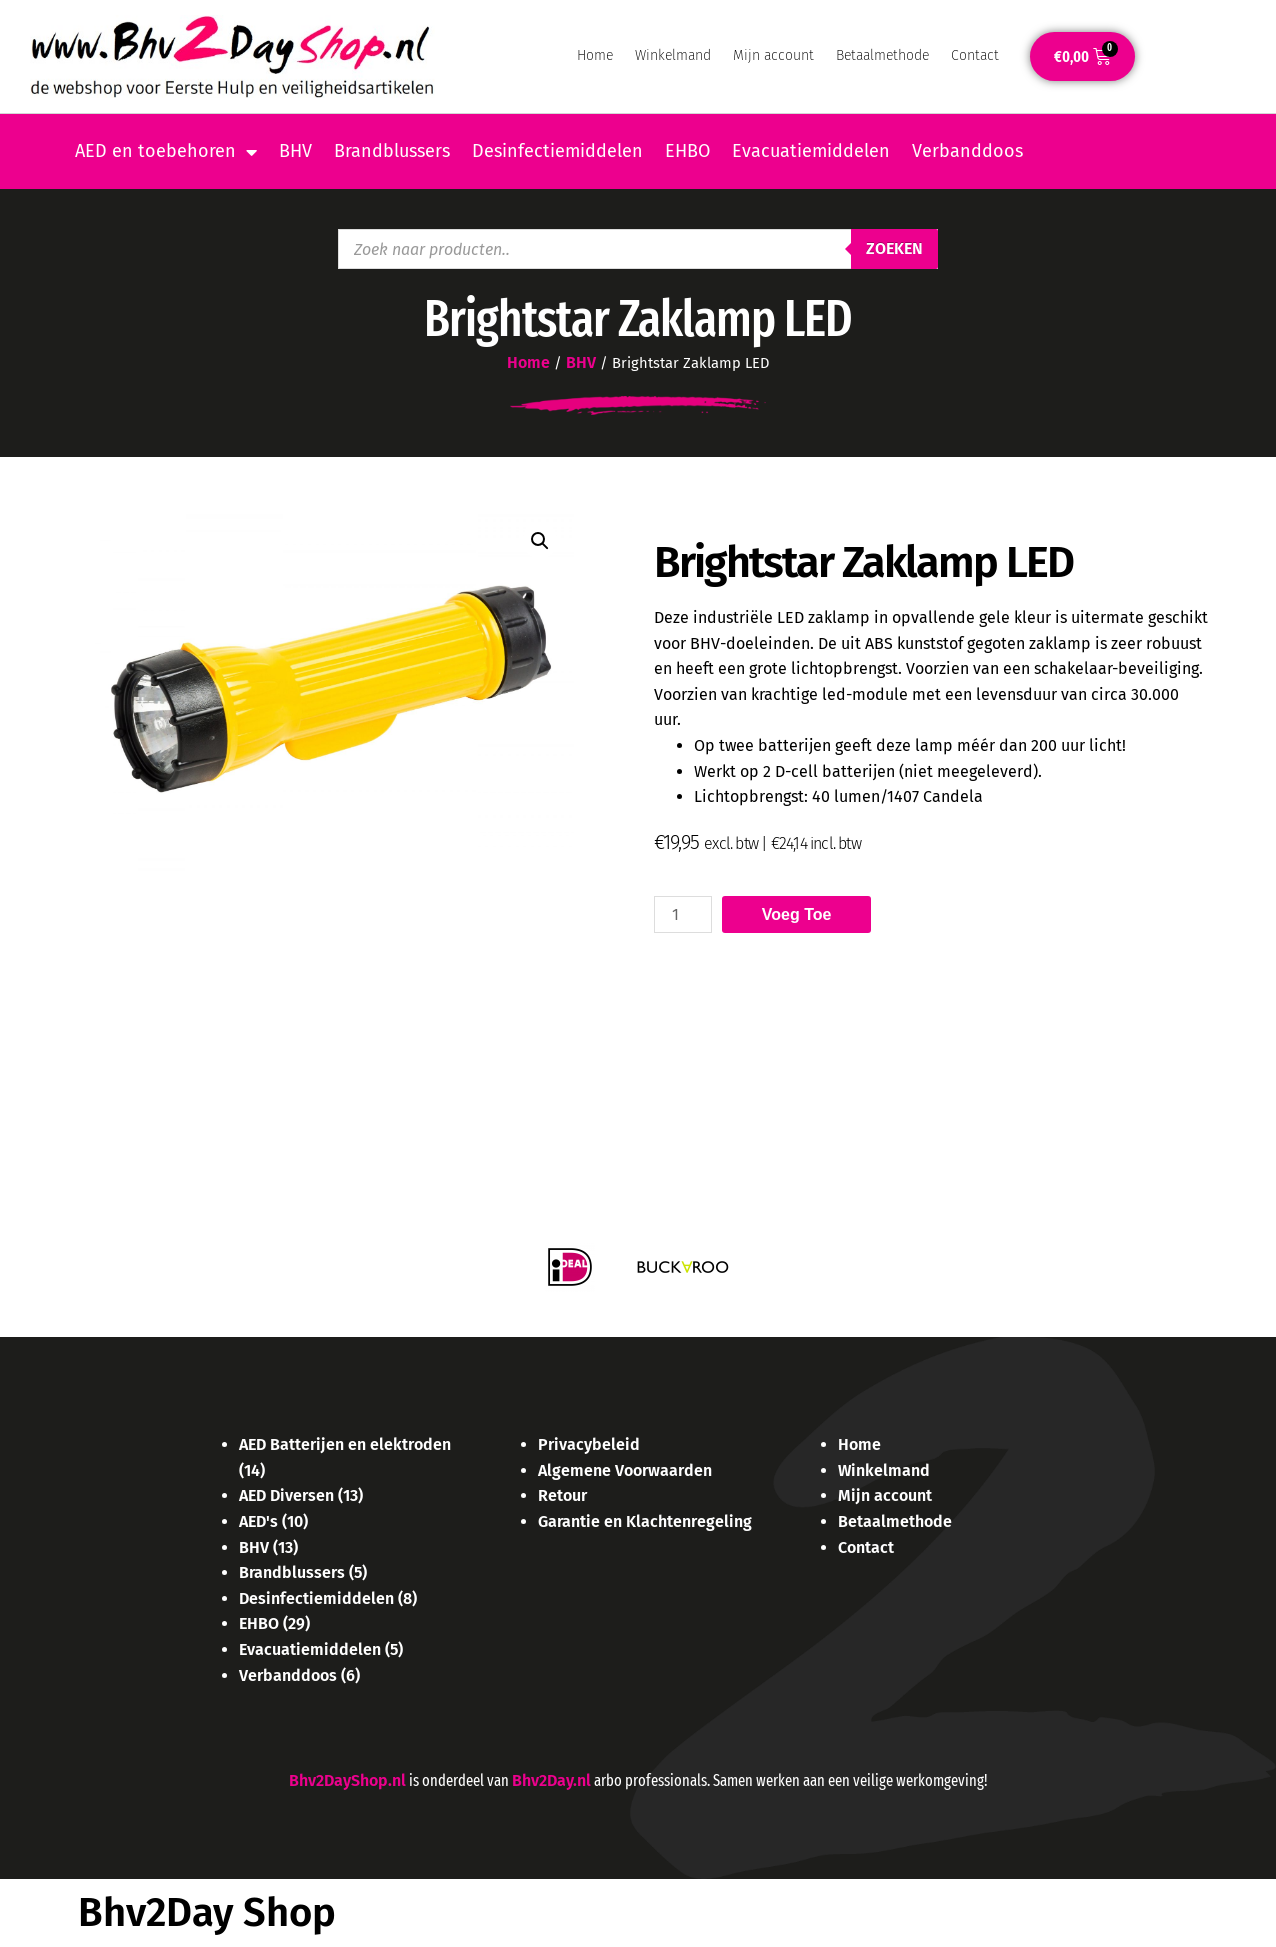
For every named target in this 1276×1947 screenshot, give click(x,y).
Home (595, 55)
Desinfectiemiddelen (557, 151)
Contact (975, 55)
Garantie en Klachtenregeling (645, 1521)
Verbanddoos (967, 151)
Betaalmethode (882, 55)
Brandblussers (392, 151)
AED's (258, 1521)
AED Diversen (286, 1495)
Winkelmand (673, 55)
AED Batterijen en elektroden (345, 1444)
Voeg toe (797, 914)
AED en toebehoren (166, 152)
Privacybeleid (589, 1444)
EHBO (687, 151)
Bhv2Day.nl (551, 1780)
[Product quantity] (683, 914)
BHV (295, 151)
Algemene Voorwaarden (625, 1470)
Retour (562, 1495)
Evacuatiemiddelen (811, 151)
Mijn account (773, 55)
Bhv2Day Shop (207, 1913)
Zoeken (894, 248)
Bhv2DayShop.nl (347, 1780)
